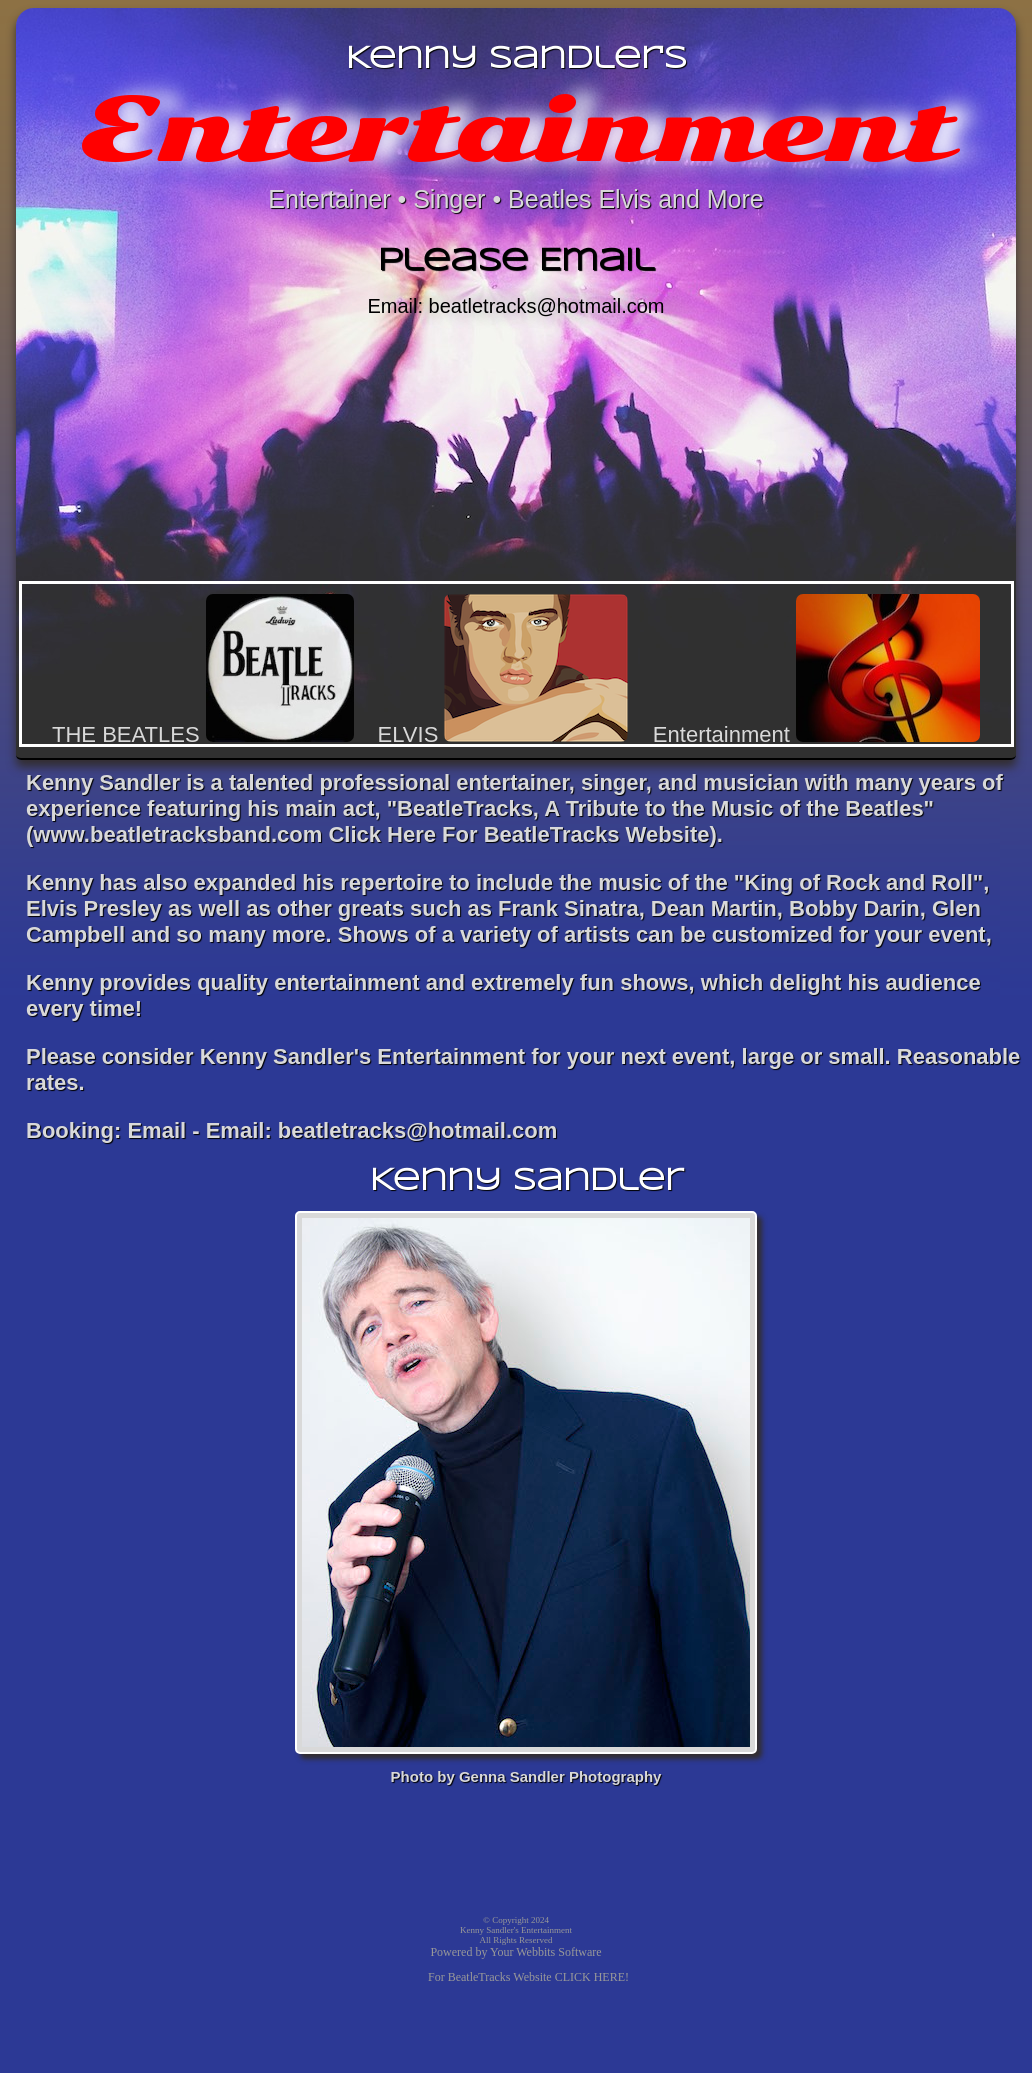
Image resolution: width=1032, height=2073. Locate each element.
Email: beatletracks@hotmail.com (515, 306)
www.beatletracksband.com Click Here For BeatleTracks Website (371, 834)
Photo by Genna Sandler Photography (526, 1776)
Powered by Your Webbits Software (515, 1952)
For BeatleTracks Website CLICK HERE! (528, 1977)
